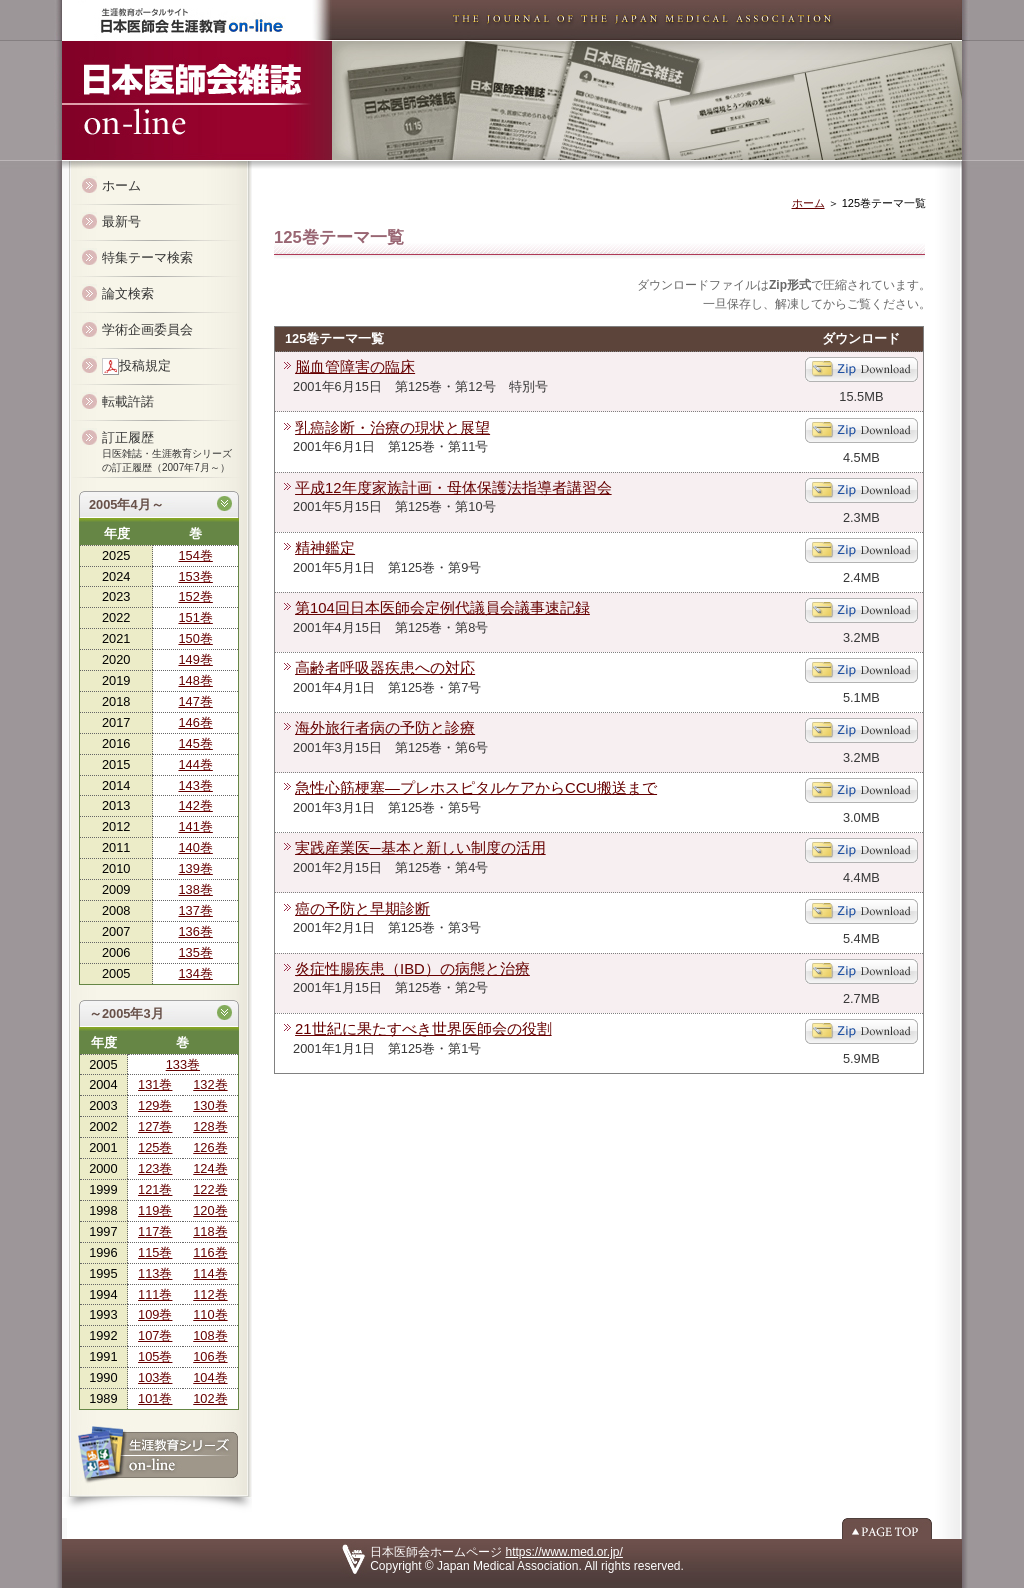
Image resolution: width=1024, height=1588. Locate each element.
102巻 (210, 1398)
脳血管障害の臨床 (355, 367)
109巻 (155, 1314)
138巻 (195, 889)
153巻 (195, 576)
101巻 (155, 1398)
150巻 (195, 638)
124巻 (210, 1168)
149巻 (195, 659)
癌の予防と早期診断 (362, 909)
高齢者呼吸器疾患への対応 (385, 668)
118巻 (210, 1231)
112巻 (210, 1294)
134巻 (195, 973)
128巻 (210, 1126)
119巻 (155, 1210)
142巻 (195, 805)
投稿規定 (136, 366)
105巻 (155, 1356)
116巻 (210, 1252)
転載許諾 (128, 401)
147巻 (195, 701)
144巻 (195, 764)
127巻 (155, 1126)
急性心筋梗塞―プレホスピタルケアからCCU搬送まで (476, 788)
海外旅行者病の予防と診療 (385, 728)
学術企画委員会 (147, 329)
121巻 (155, 1189)
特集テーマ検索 (147, 257)
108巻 (210, 1335)
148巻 (195, 680)
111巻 (155, 1294)
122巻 (210, 1189)
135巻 (195, 952)
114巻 (210, 1273)
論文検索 (128, 293)
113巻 (155, 1273)
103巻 (155, 1377)
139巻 (195, 868)
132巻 (210, 1084)
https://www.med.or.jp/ (564, 1552)
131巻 (155, 1084)
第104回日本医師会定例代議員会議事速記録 (442, 608)
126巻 (210, 1147)
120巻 (210, 1210)
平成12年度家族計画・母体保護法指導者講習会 (453, 488)
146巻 (195, 722)
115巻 (155, 1252)
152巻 (195, 596)
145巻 (195, 743)
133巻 (183, 1064)
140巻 (195, 847)
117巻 (155, 1231)
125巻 (155, 1147)
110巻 (210, 1314)
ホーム (121, 185)
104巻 (210, 1377)
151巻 (195, 617)
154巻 (195, 555)
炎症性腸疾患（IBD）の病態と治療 (412, 969)
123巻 (155, 1168)
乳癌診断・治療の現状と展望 (392, 428)
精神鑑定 (325, 548)
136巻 (195, 931)
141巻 (195, 826)
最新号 (121, 221)
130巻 (210, 1105)
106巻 (210, 1356)
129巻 (155, 1105)
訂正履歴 (167, 451)
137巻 (195, 910)
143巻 (195, 785)
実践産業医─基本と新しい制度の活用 (420, 848)
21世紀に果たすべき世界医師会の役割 (423, 1029)
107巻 (155, 1335)
